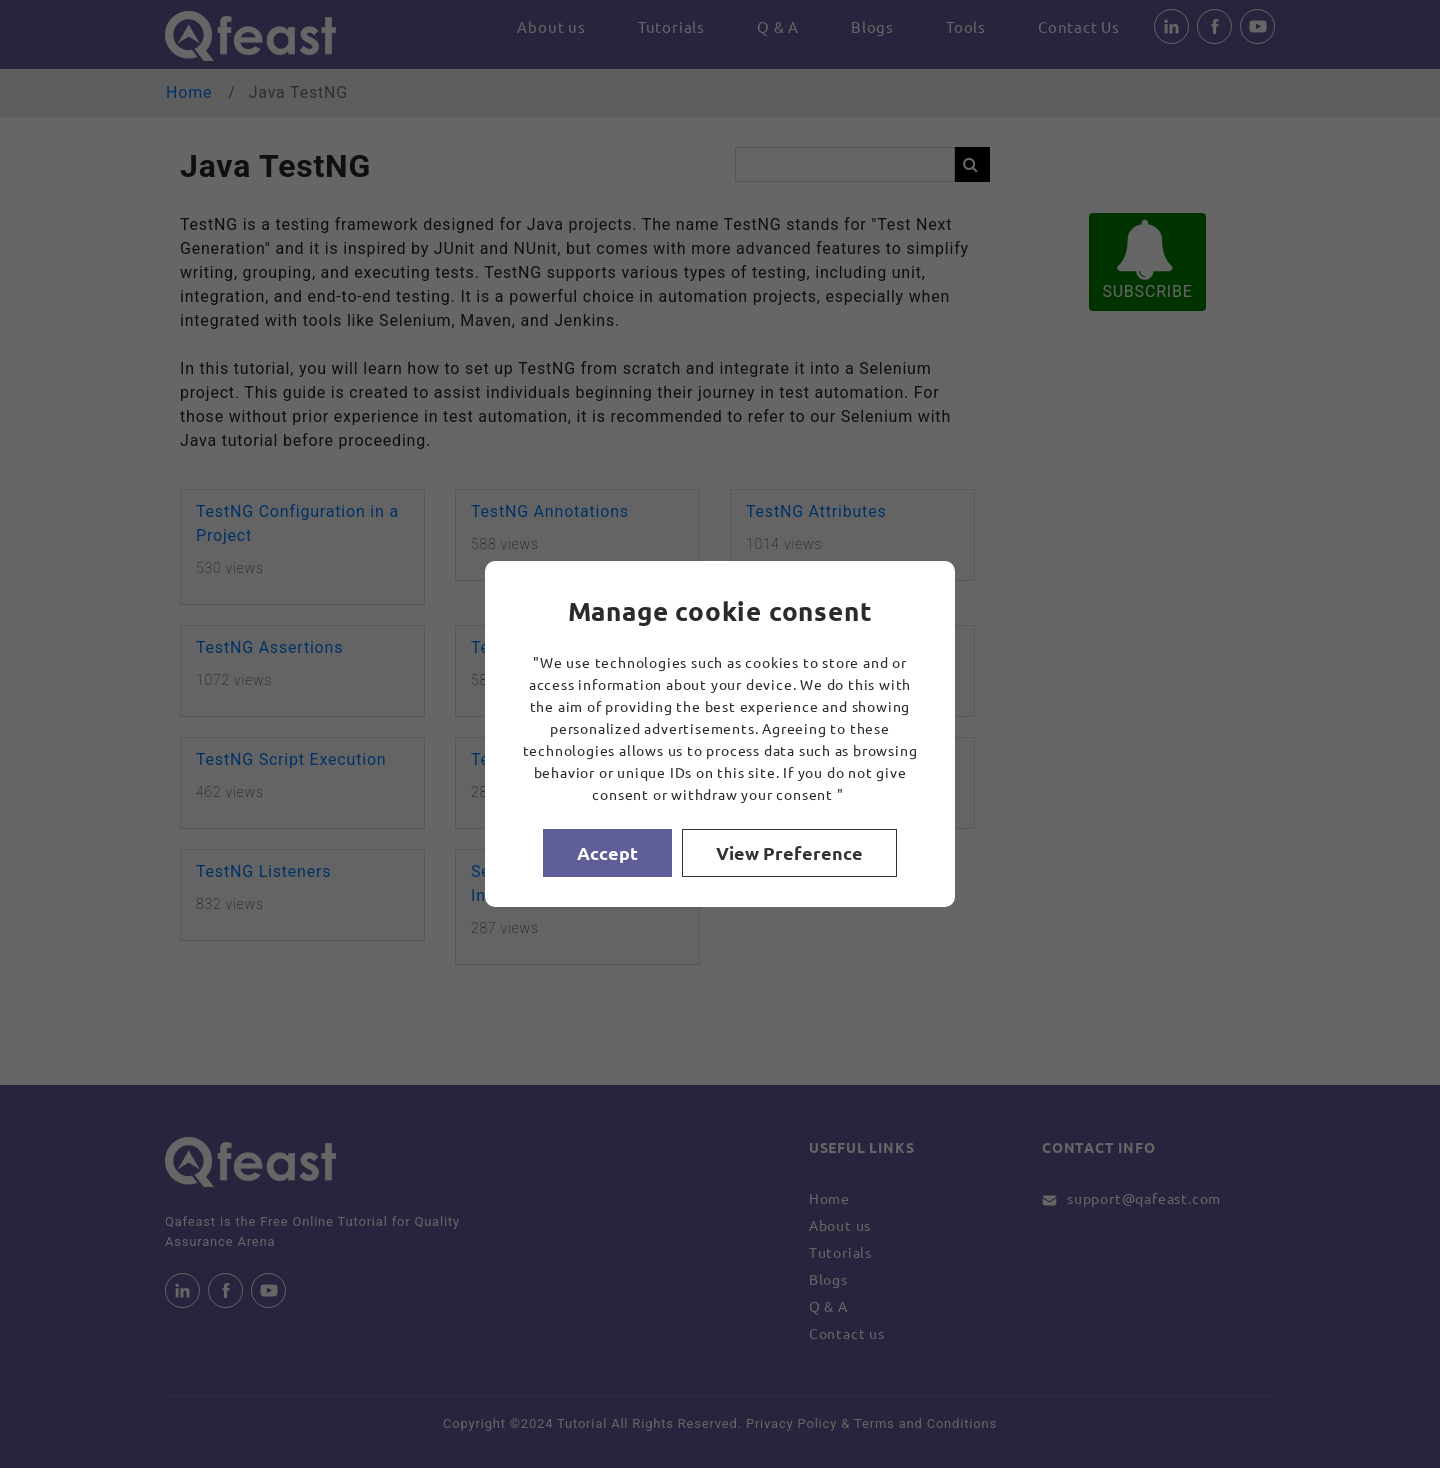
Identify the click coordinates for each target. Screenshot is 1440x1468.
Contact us (847, 1333)
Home (189, 92)
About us (551, 26)
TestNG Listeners (263, 871)
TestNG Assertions (269, 647)
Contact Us (1079, 26)
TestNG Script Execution (291, 759)
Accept (607, 852)
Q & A (778, 26)
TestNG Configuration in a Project (297, 523)
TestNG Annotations (550, 511)
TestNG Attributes (816, 511)
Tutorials (671, 26)
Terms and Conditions (925, 1423)
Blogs (872, 26)
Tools (966, 26)
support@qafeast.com (1144, 1198)
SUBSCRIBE (1147, 260)
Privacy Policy (791, 1423)
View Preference (789, 852)
